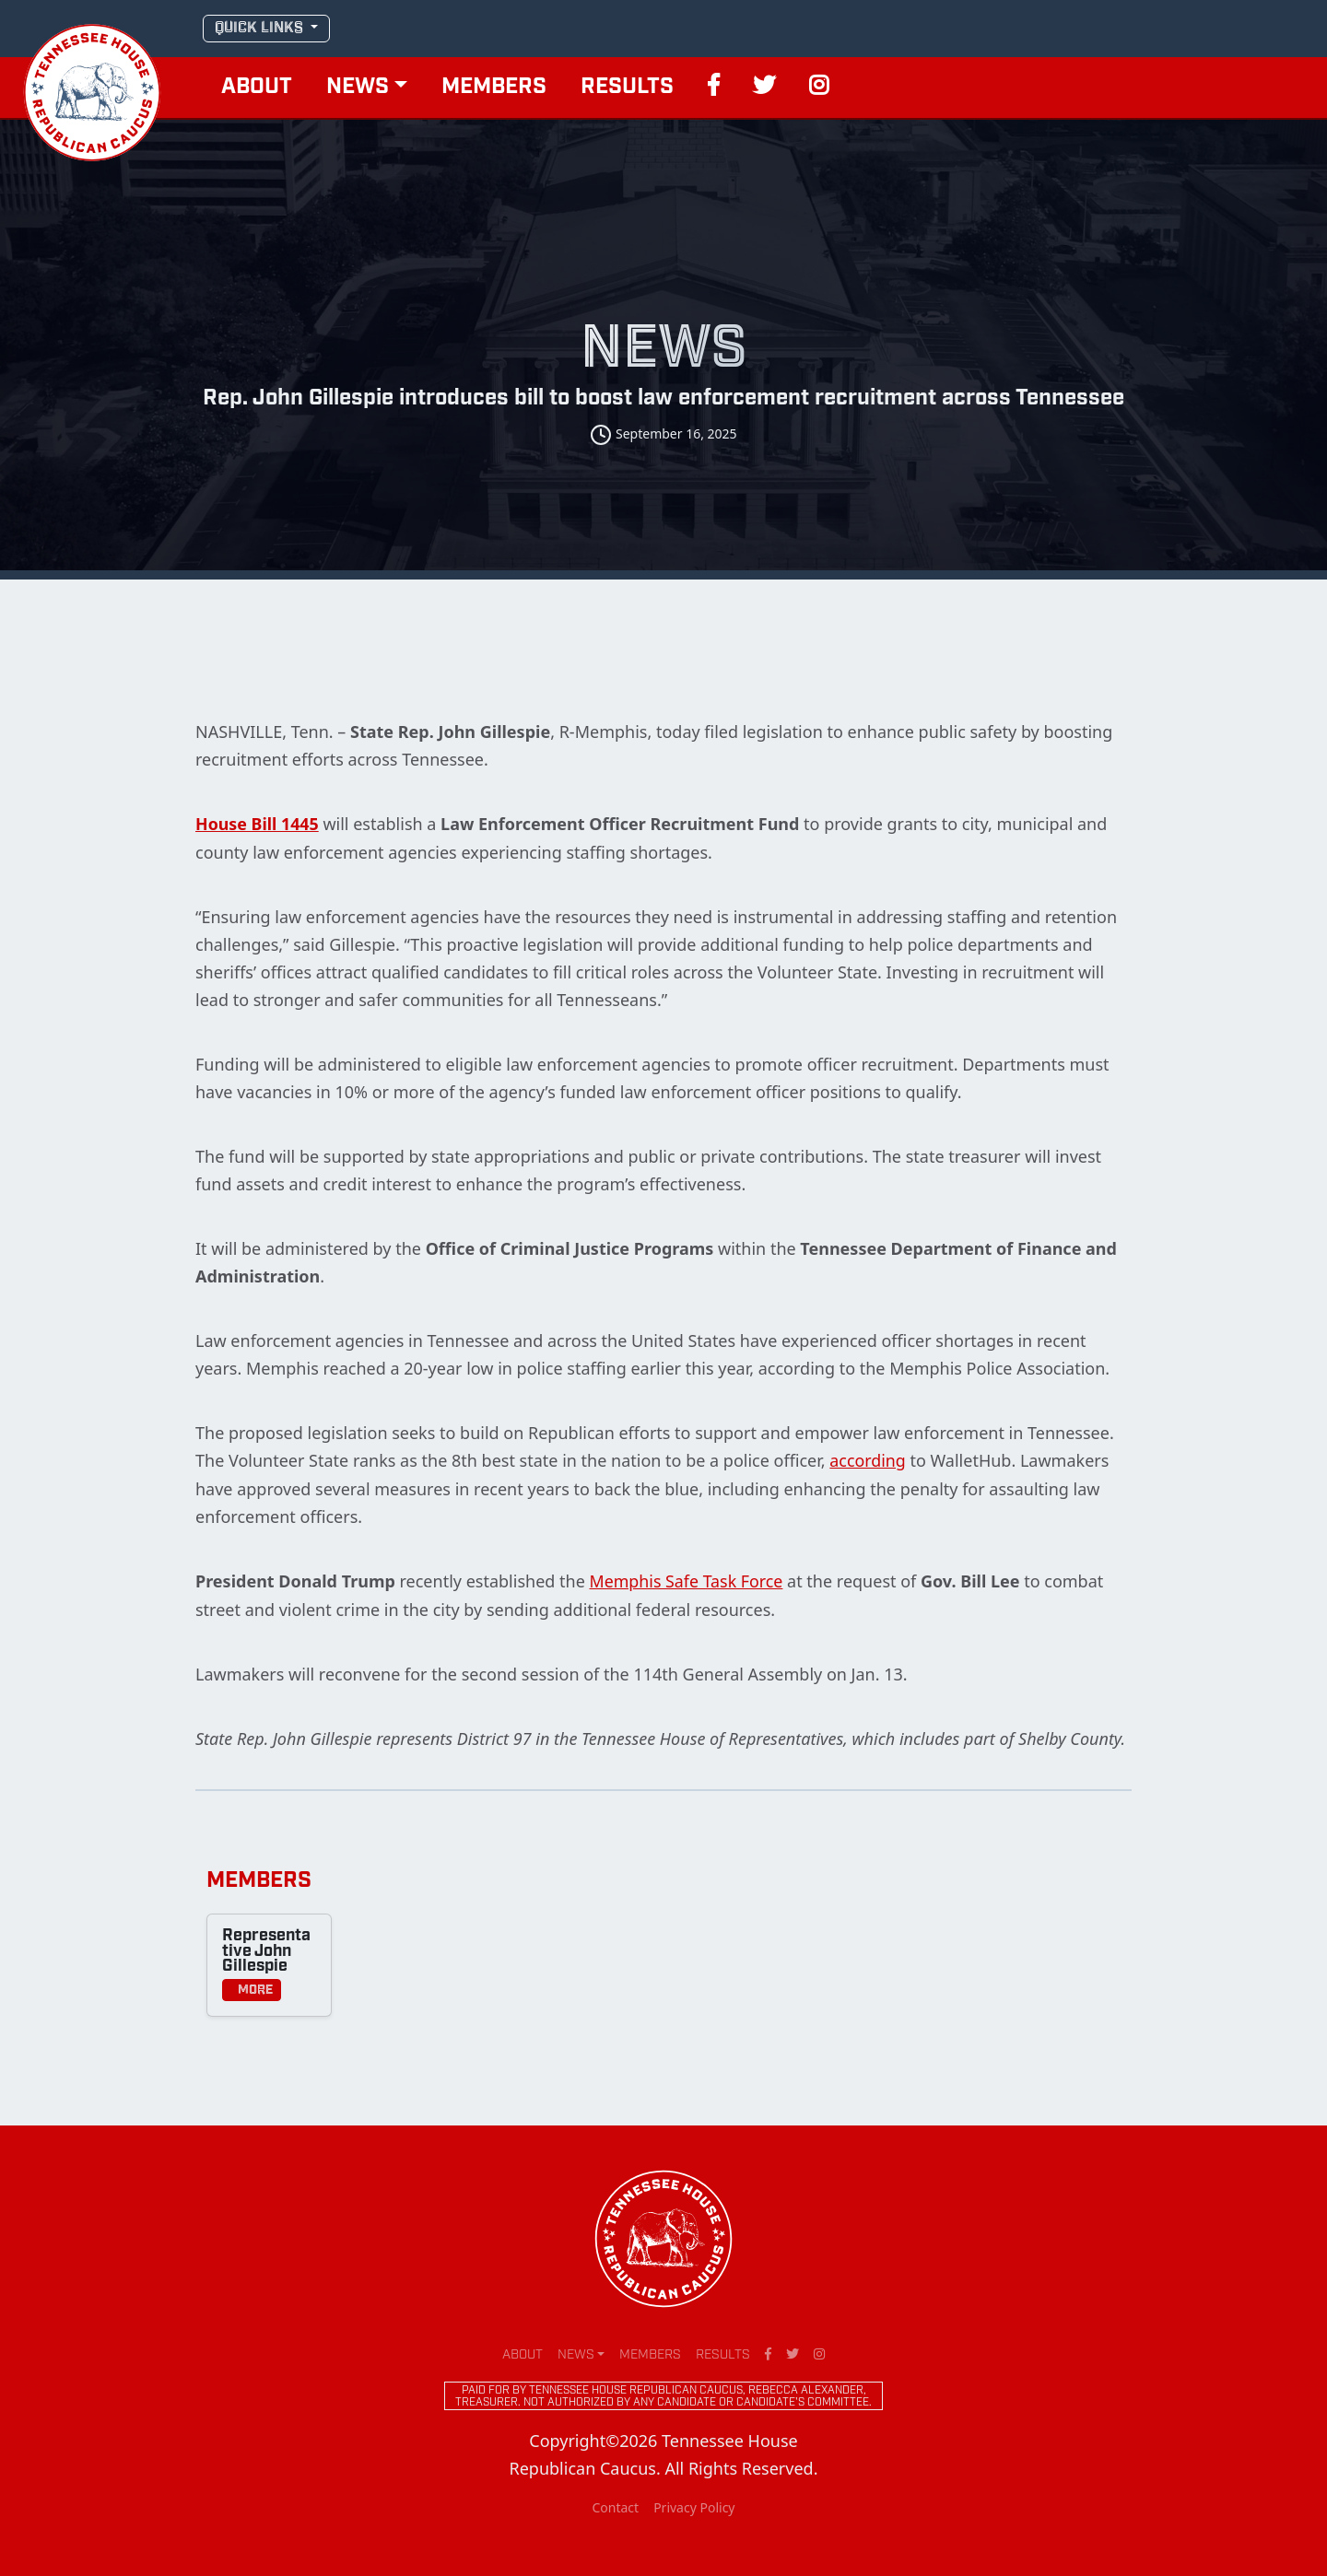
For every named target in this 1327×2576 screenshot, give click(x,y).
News (357, 87)
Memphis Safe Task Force (686, 1579)
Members (493, 87)
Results (627, 87)
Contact (615, 2505)
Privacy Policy (693, 2505)
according (867, 1459)
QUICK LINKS (261, 28)
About (256, 87)
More (251, 1988)
